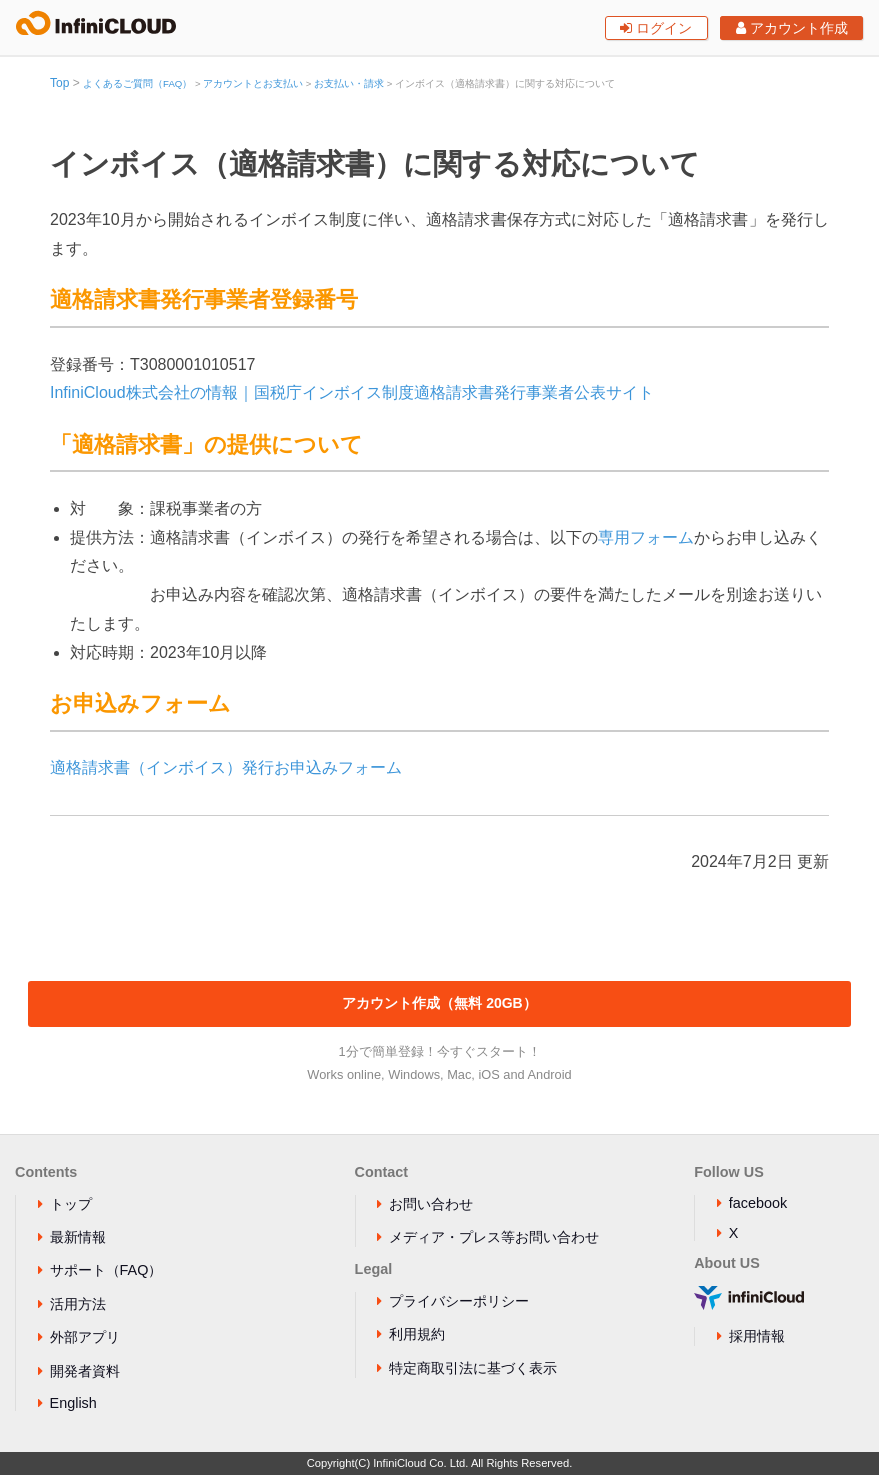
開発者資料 (85, 1371)
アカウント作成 (792, 28)
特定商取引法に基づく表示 (473, 1368)
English (73, 1403)
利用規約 (417, 1334)
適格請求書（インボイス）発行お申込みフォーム (226, 767)
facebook (758, 1203)
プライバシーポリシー (459, 1301)
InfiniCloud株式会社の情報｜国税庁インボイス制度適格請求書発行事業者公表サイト (352, 392)
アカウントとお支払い (253, 83)
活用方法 (78, 1304)
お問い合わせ (431, 1204)
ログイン (656, 28)
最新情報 (78, 1237)
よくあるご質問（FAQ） (137, 83)
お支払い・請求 (349, 83)
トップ (71, 1204)
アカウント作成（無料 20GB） (439, 1003)
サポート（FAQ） (106, 1270)
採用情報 (757, 1336)
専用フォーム (646, 537)
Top (59, 83)
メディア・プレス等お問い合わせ (494, 1237)
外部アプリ (85, 1337)
